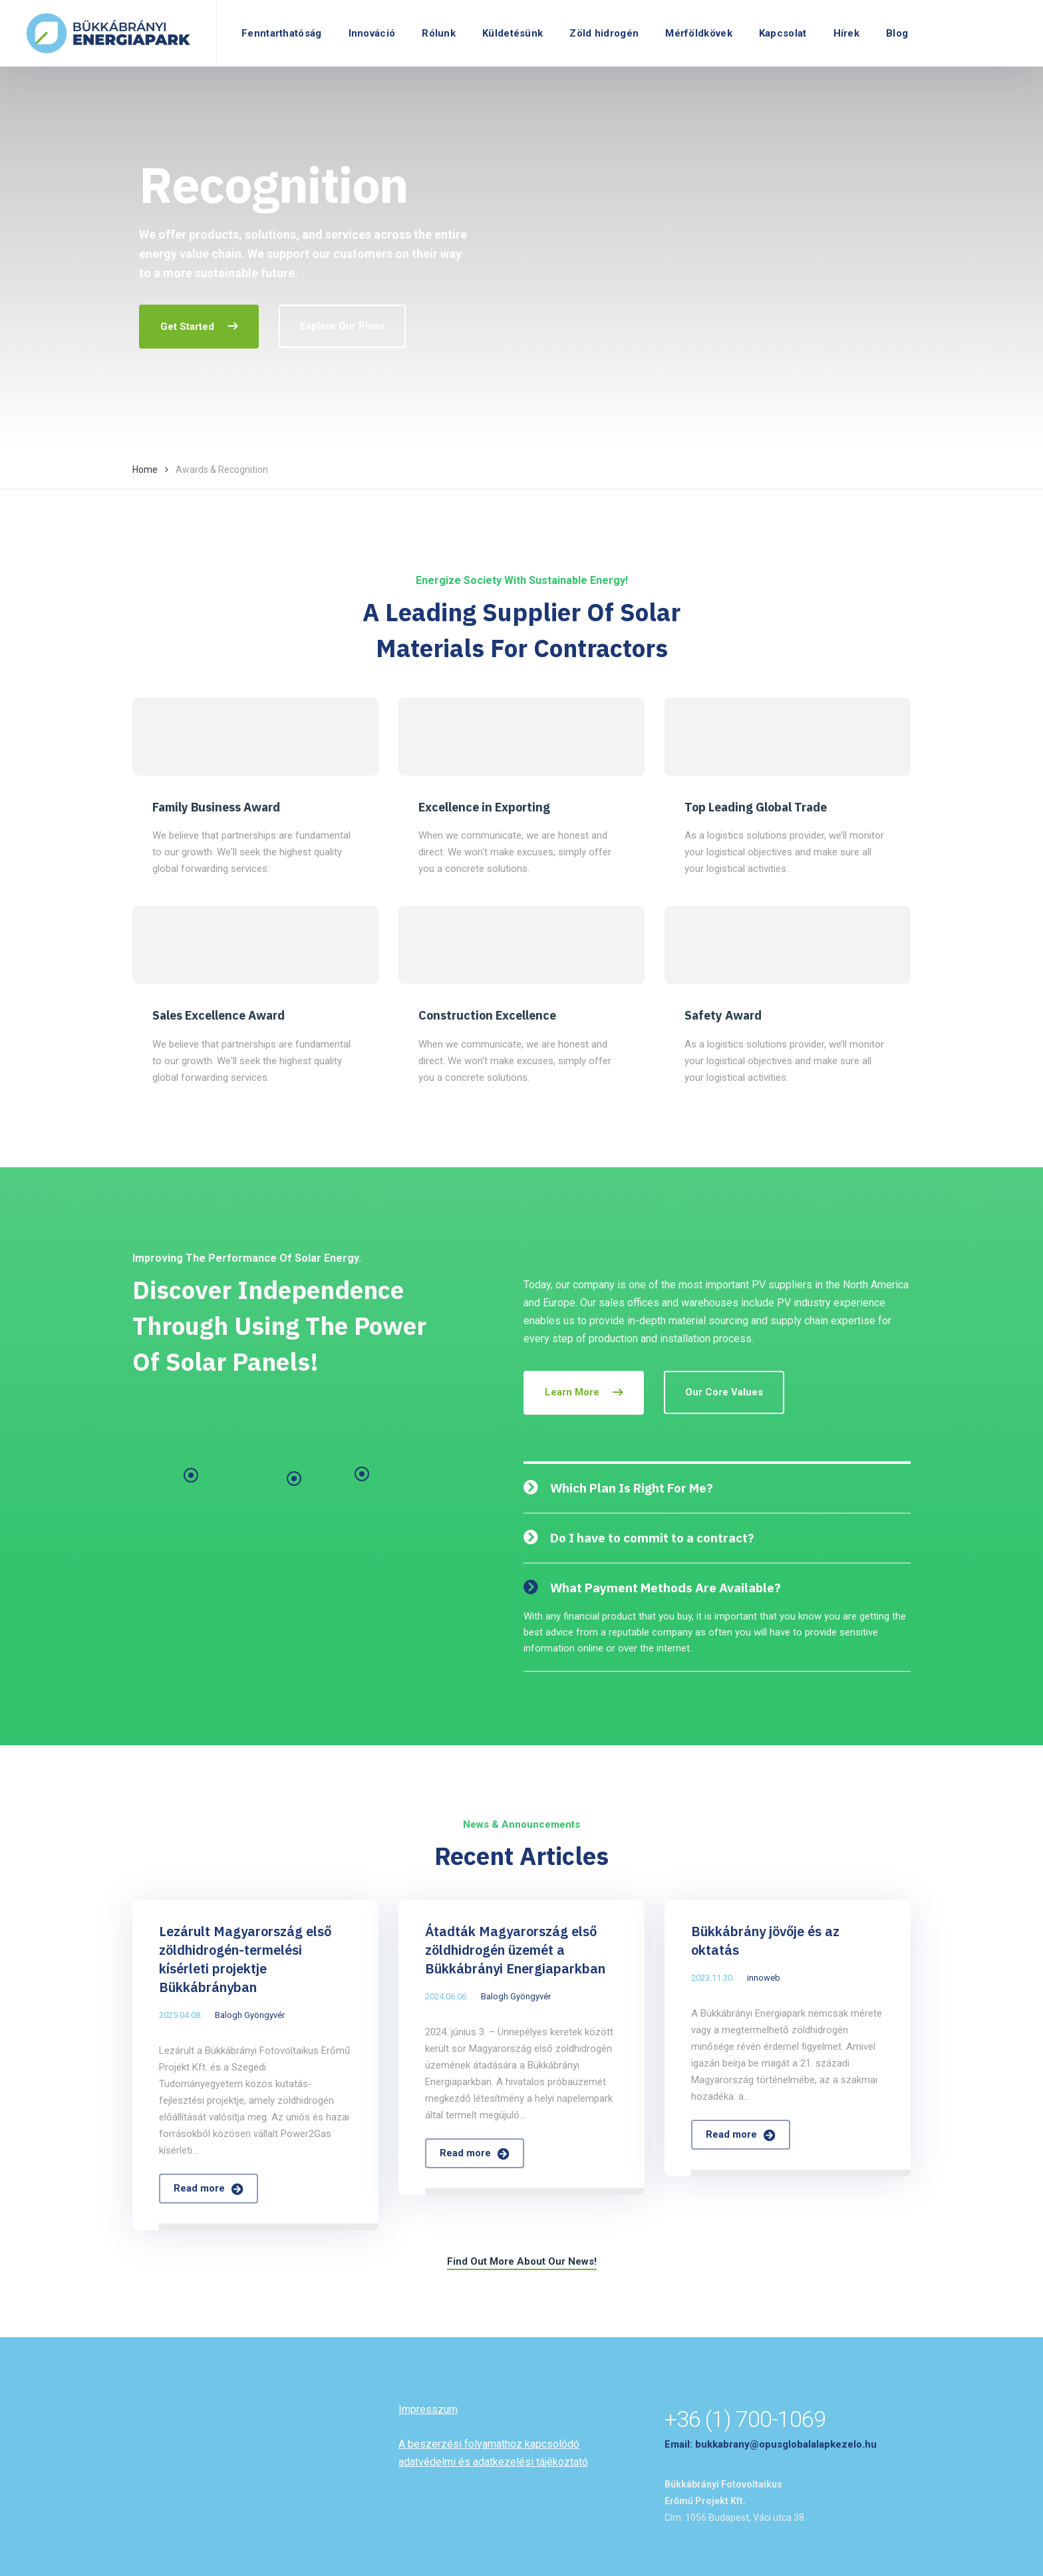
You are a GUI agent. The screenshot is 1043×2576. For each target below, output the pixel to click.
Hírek (846, 33)
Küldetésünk (512, 33)
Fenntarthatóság (281, 33)
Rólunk (439, 33)
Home (145, 469)
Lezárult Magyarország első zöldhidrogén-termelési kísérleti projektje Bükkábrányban (245, 1959)
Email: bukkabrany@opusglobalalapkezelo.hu (771, 2444)
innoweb (763, 1978)
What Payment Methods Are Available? (665, 1588)
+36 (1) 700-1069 (745, 2419)
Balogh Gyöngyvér (250, 2015)
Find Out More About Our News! (522, 2261)
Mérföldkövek (698, 33)
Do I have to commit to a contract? (652, 1538)
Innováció (372, 33)
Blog (897, 33)
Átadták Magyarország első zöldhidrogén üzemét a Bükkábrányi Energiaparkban (515, 1949)
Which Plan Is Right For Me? (631, 1488)
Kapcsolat (783, 33)
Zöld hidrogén (604, 33)
